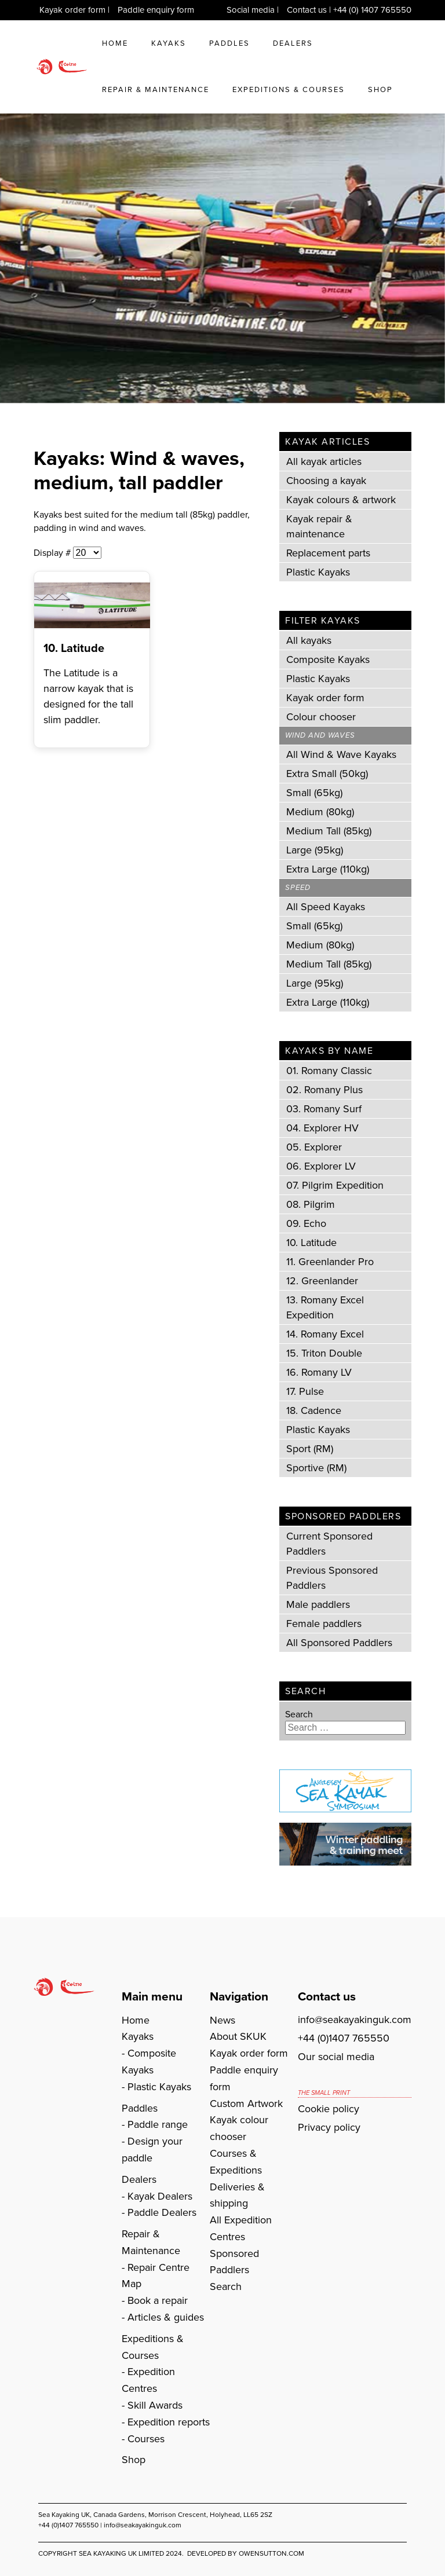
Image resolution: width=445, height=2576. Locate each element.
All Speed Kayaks (325, 906)
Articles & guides (165, 2317)
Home (115, 43)
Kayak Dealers (159, 2196)
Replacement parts (328, 552)
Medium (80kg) (320, 811)
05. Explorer (314, 1147)
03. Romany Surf (324, 1108)
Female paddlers (324, 1623)
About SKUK (238, 2036)
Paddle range (157, 2124)
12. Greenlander (322, 1280)
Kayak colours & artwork (341, 499)
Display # (53, 552)
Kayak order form (72, 9)
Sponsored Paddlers (234, 2262)
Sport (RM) (309, 1448)
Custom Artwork (246, 2103)
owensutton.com (271, 2553)
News (222, 2020)
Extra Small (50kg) (327, 773)
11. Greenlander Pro (330, 1261)
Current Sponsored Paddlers (329, 1544)
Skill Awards (155, 2405)
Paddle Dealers (161, 2212)
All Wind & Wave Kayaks (341, 754)
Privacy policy (329, 2127)
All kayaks (308, 640)
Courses (146, 2438)
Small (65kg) (314, 792)
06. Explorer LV (321, 1166)
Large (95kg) (314, 850)
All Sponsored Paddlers (339, 1642)
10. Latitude (73, 648)
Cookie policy (328, 2108)
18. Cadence (313, 1410)
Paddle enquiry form (156, 9)
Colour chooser (321, 716)
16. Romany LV (319, 1372)
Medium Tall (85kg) (328, 830)
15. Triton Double (324, 1353)
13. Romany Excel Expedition (325, 1307)
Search (299, 1714)
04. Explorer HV (322, 1127)
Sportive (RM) (316, 1467)
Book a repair (157, 2300)
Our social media (336, 2056)
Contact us (307, 9)
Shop (380, 89)
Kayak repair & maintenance (319, 526)
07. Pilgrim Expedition (335, 1185)
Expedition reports (168, 2422)
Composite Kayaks (328, 659)
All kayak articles (324, 461)
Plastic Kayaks (318, 572)
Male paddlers (318, 1604)
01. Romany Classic (329, 1070)
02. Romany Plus (324, 1089)
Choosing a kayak (326, 480)
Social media (251, 9)
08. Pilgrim (310, 1204)
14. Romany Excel (325, 1334)
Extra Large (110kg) (327, 869)
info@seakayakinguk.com (354, 2019)
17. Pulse (305, 1391)
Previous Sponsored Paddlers (332, 1578)
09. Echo (306, 1223)
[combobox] (345, 1728)
